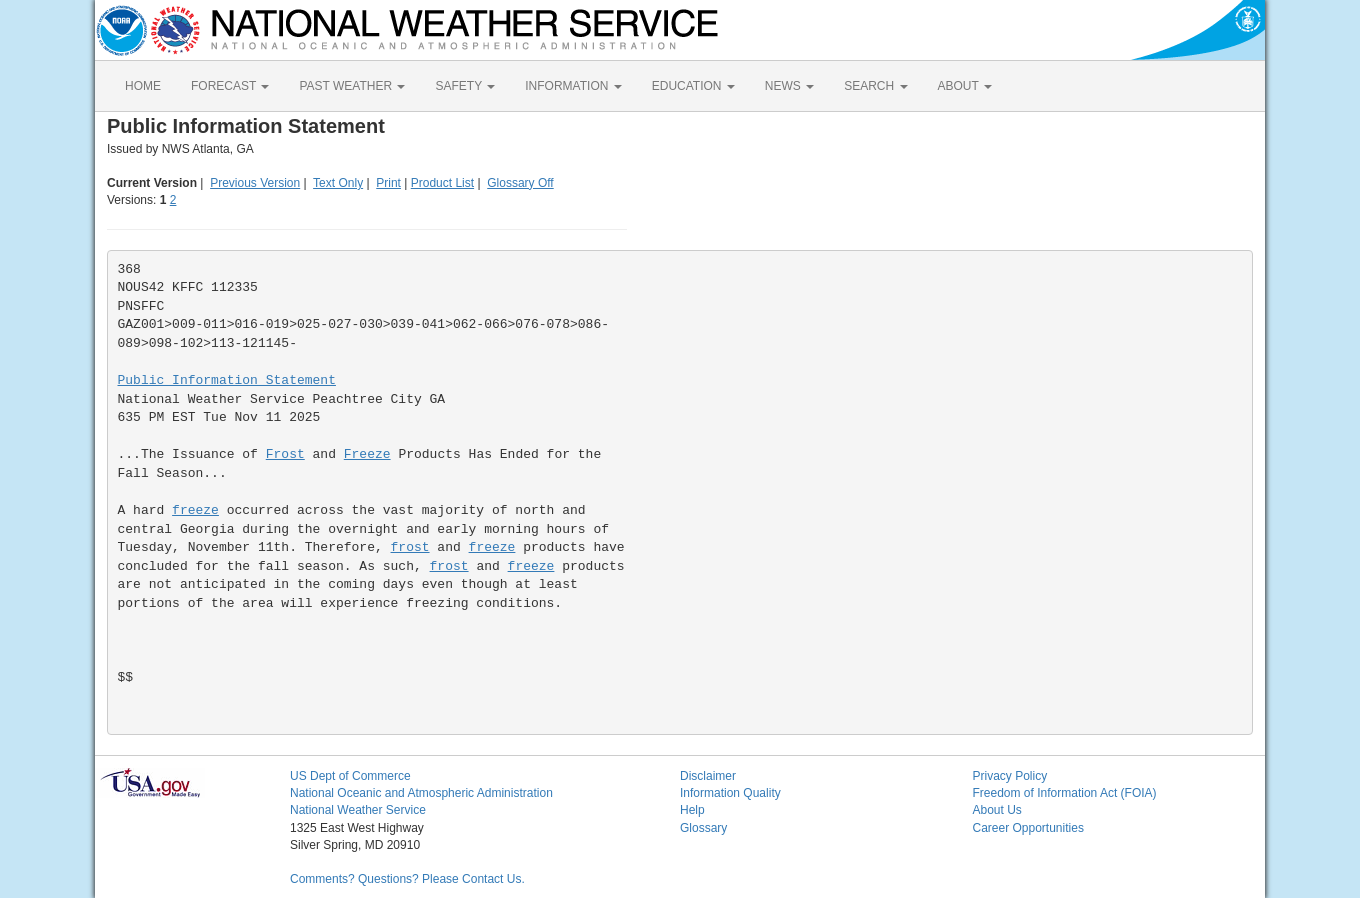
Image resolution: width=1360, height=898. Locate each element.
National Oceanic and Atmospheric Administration (421, 793)
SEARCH (875, 86)
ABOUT (965, 86)
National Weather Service (358, 810)
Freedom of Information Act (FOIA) (1065, 793)
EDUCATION (693, 86)
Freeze (367, 454)
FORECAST (230, 86)
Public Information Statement (227, 380)
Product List (442, 183)
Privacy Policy (1010, 776)
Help (692, 810)
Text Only (338, 183)
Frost (285, 454)
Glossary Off (520, 183)
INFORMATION (573, 86)
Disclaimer (708, 776)
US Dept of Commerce (350, 776)
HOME (143, 86)
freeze (195, 510)
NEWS (789, 86)
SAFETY (465, 86)
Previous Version (255, 183)
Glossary (703, 828)
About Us (997, 810)
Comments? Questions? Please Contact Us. (407, 879)
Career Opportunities (1028, 828)
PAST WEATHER (352, 86)
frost (410, 547)
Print (388, 183)
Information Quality (730, 793)
